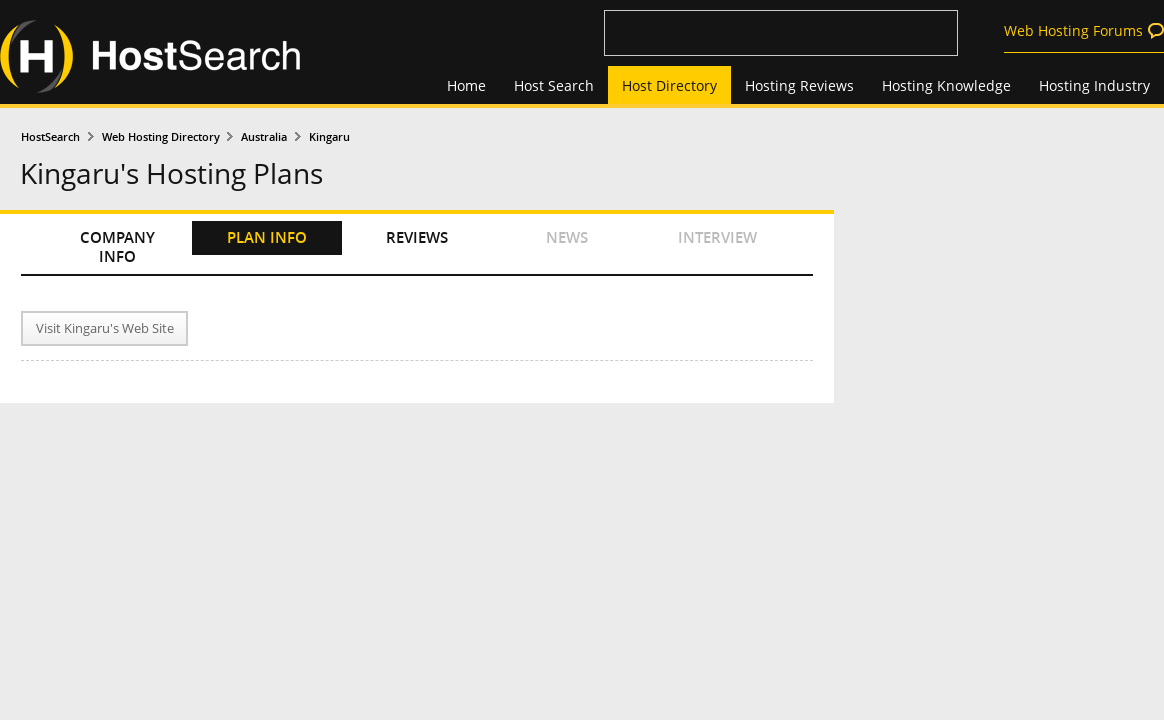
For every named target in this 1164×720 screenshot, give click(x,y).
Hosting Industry (1094, 85)
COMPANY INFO (117, 247)
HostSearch (50, 136)
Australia (264, 136)
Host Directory (669, 85)
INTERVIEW (717, 237)
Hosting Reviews (799, 85)
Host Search (554, 85)
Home (466, 85)
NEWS (567, 237)
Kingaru (329, 136)
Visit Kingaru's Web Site (105, 328)
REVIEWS (417, 237)
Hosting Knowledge (946, 85)
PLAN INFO (267, 237)
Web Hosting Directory (161, 136)
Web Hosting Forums (1073, 30)
